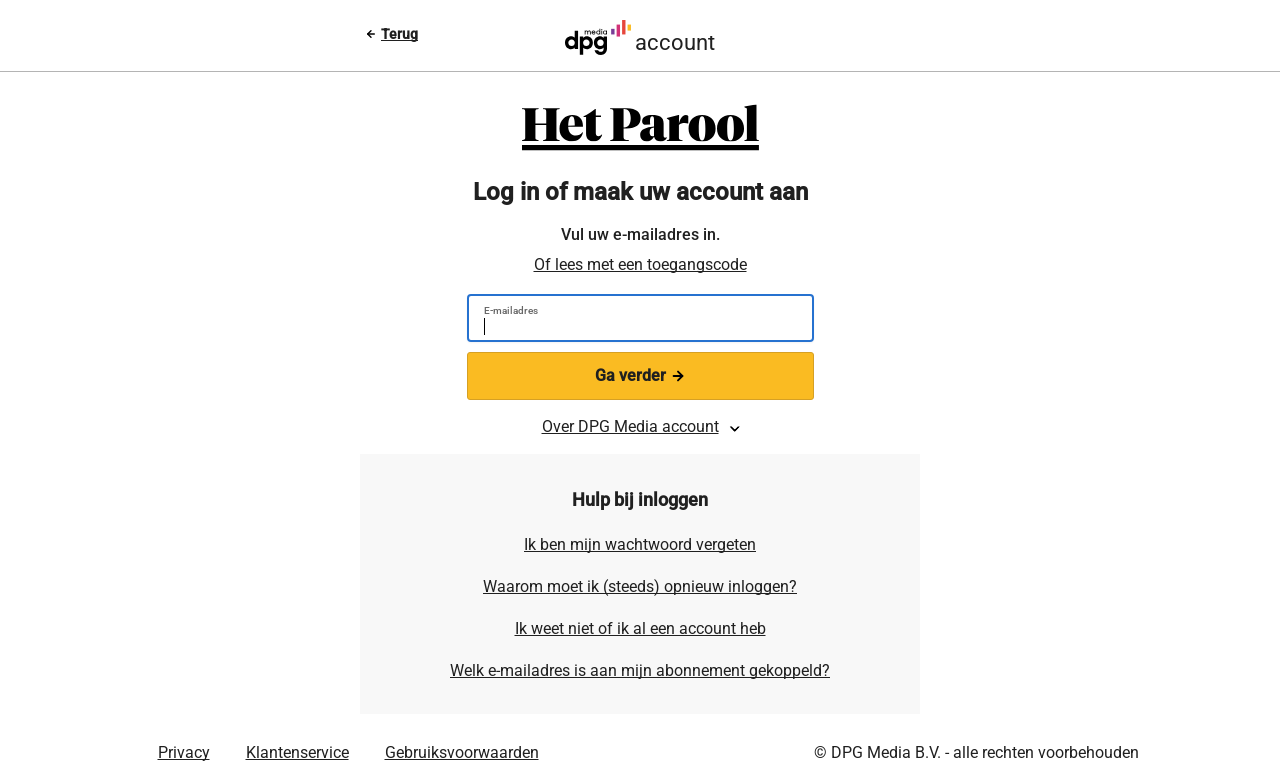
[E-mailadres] (632, 329)
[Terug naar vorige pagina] (391, 34)
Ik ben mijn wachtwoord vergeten (640, 544)
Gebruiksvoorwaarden (462, 752)
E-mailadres (511, 310)
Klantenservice (297, 752)
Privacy (184, 752)
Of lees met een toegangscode (640, 264)
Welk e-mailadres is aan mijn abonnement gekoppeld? (640, 670)
